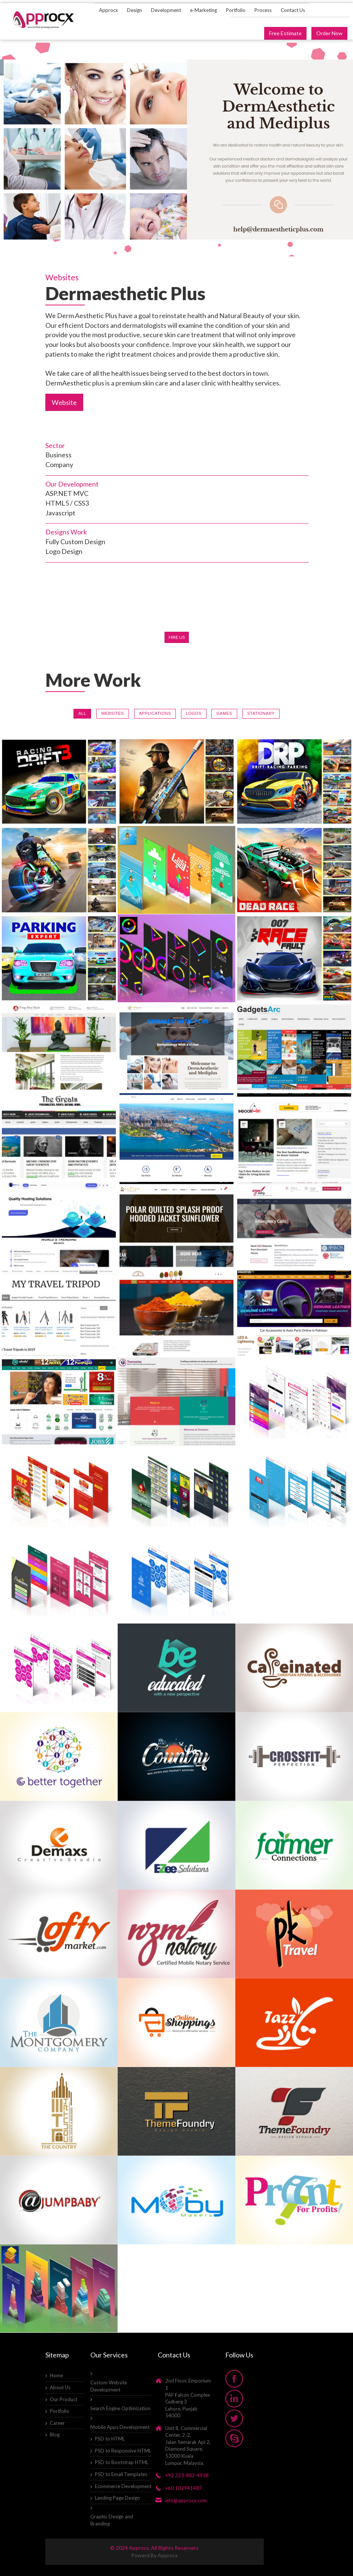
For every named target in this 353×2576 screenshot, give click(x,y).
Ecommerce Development (123, 2486)
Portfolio (235, 10)
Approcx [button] (108, 10)
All (82, 713)
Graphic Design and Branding (111, 2520)
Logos (194, 713)
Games (224, 713)
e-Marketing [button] (203, 10)
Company (59, 464)
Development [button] (166, 10)
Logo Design (63, 551)
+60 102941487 (183, 2488)
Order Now (329, 33)
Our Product (63, 2399)
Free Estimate (285, 33)
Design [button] (134, 10)
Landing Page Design (117, 2498)
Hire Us (177, 637)
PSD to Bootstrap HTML (121, 2462)
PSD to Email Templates (121, 2474)
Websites (112, 713)
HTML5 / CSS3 (67, 503)
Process (263, 10)
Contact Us (293, 10)
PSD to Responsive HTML (123, 2451)
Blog (55, 2435)
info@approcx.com (186, 2500)
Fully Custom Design (75, 541)
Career (57, 2423)
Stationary (261, 713)
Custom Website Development (108, 2386)
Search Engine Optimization (120, 2408)
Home (56, 2375)
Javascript (60, 513)
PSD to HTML (110, 2439)
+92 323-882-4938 (187, 2475)
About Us (60, 2387)
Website (64, 402)
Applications (155, 713)
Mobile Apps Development (120, 2427)
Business (58, 455)
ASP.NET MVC (66, 493)
